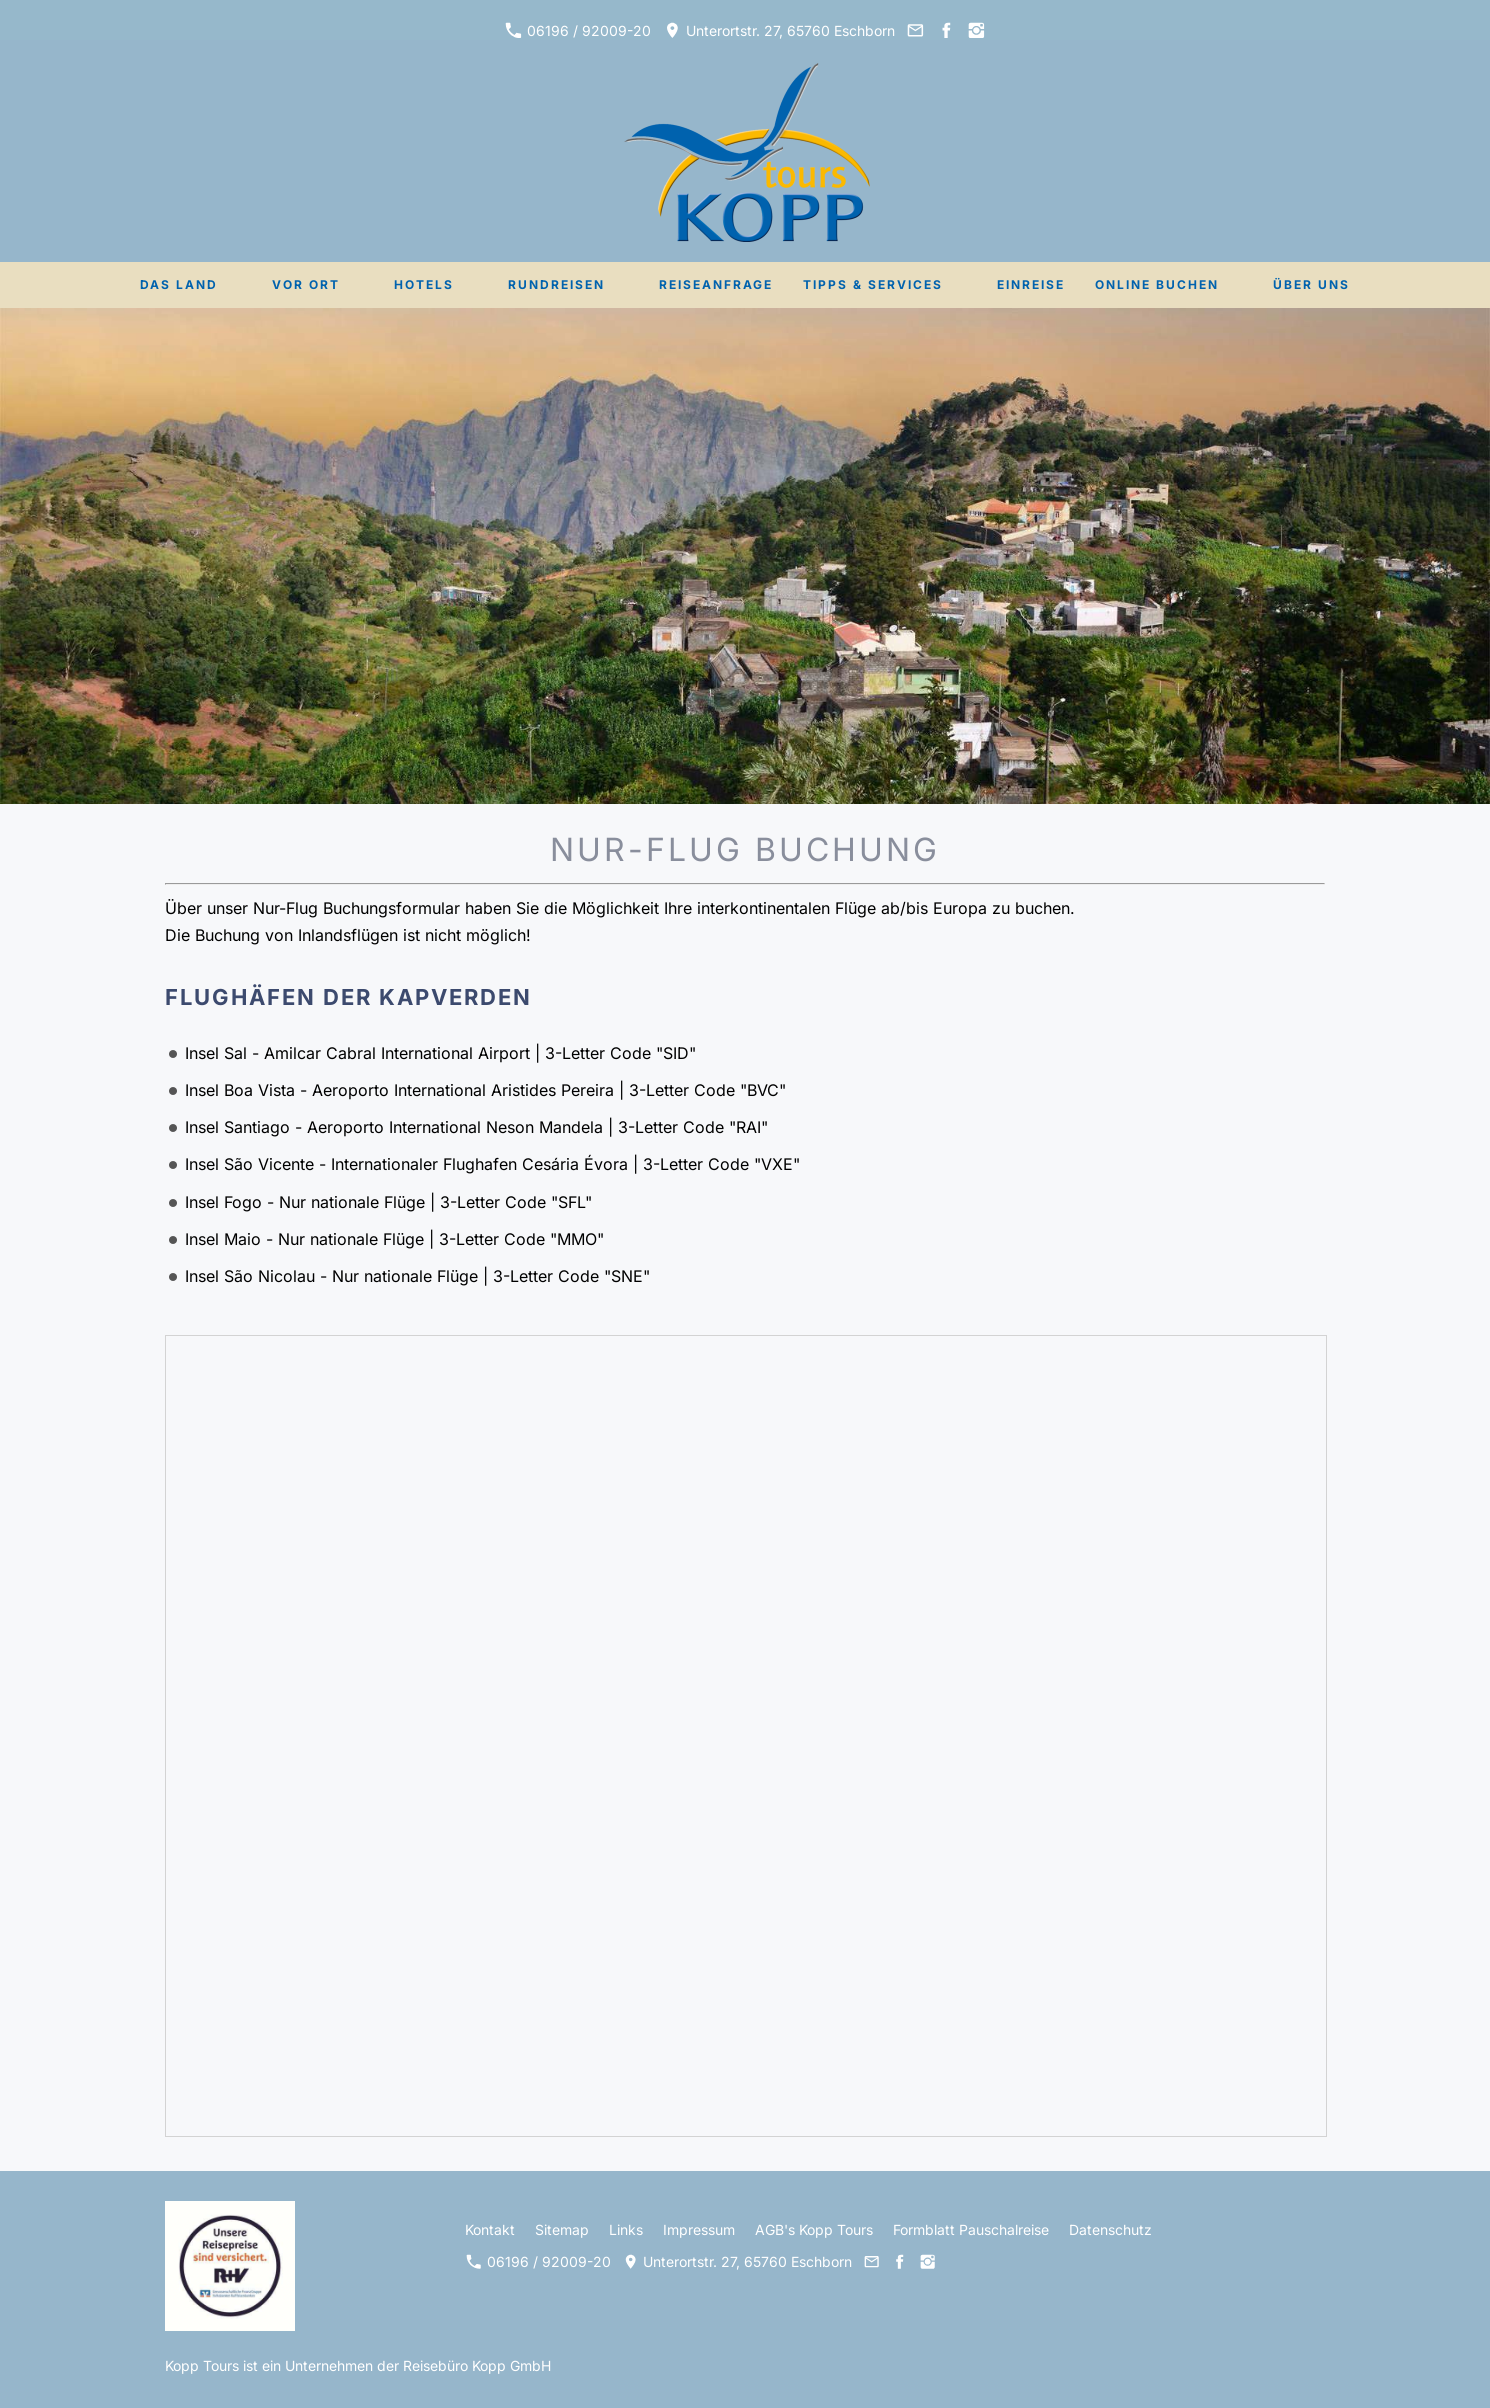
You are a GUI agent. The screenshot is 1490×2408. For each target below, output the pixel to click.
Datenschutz (1110, 2229)
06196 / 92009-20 (578, 30)
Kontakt (490, 2229)
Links (626, 2229)
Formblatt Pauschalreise (971, 2229)
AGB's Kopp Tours (814, 2229)
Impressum (699, 2229)
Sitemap (562, 2229)
